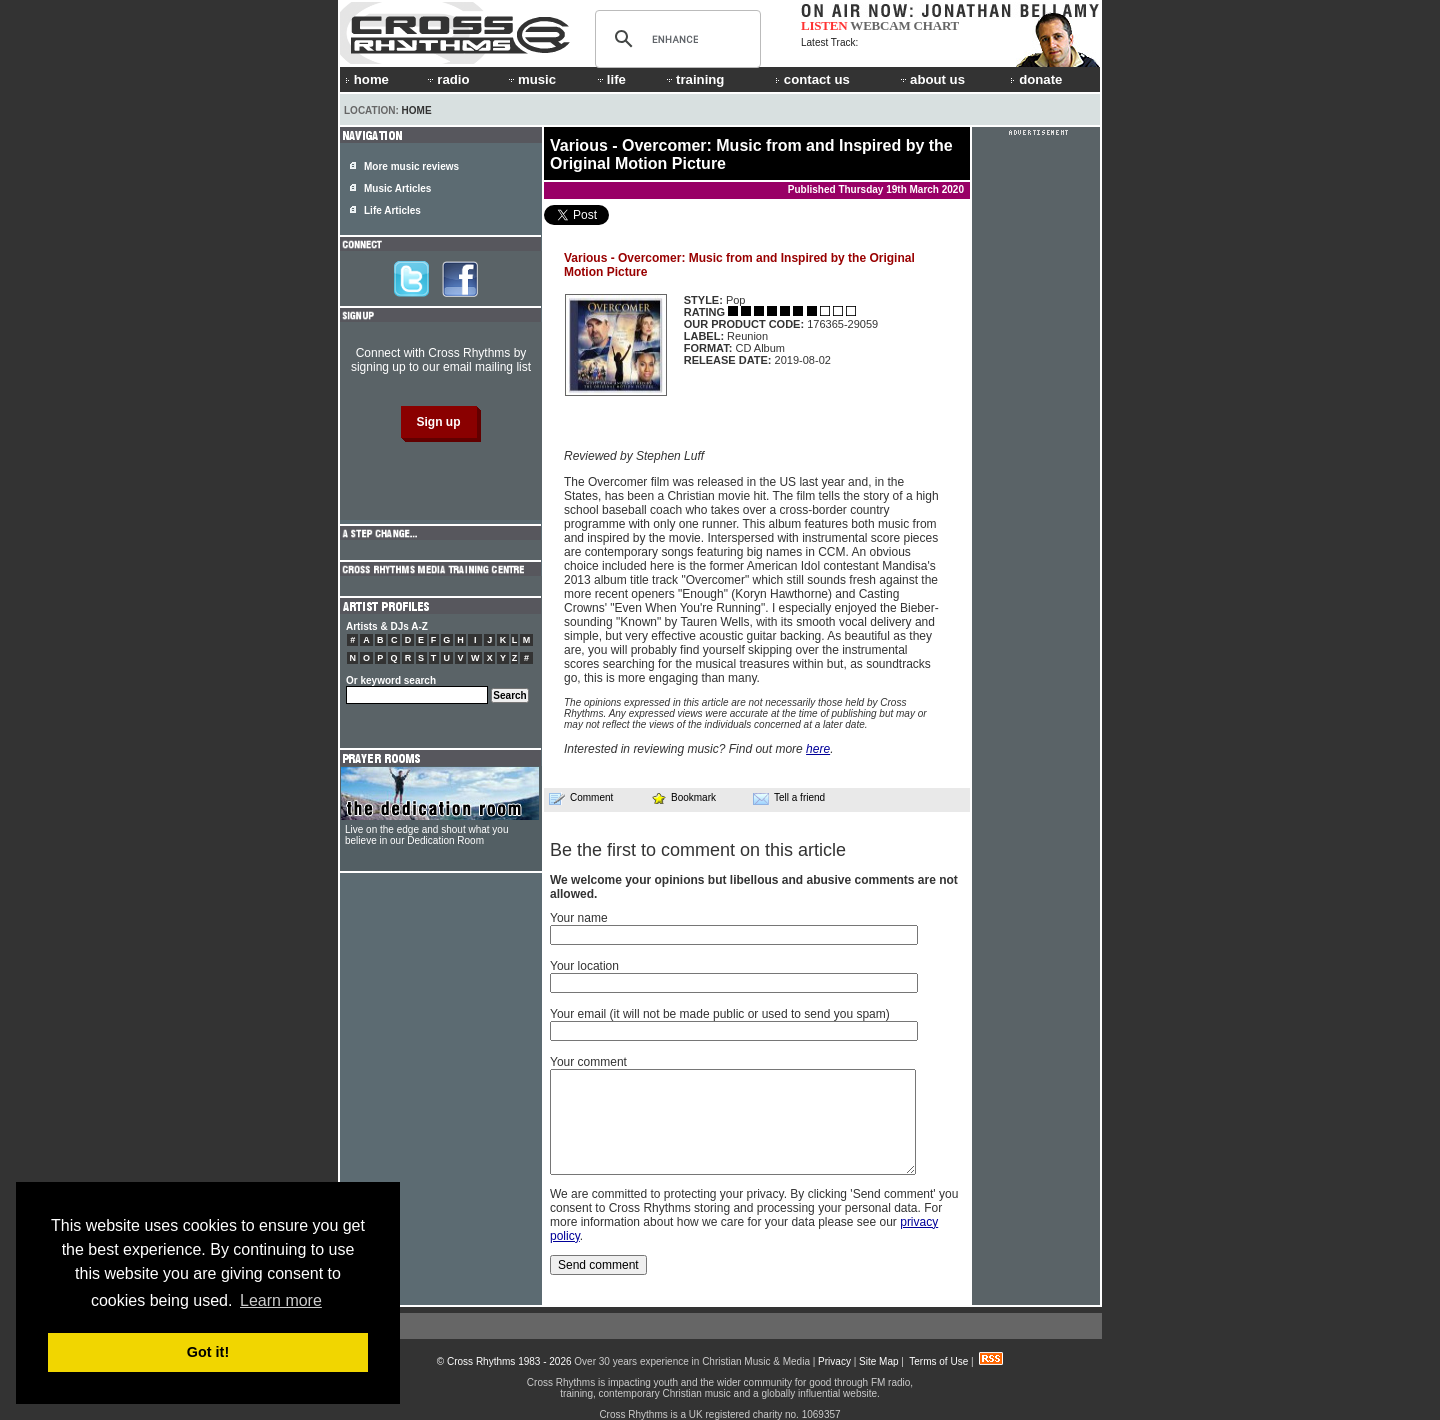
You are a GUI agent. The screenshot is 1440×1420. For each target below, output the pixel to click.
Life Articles (392, 210)
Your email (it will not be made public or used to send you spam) (720, 1014)
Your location (584, 966)
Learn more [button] (281, 1300)
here (818, 749)
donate (1036, 79)
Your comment (588, 1062)
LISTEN (824, 25)
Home (417, 110)
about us (931, 79)
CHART (937, 25)
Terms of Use (938, 1361)
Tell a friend (789, 798)
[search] (675, 39)
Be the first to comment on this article (698, 850)
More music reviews (411, 166)
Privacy (834, 1361)
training (694, 79)
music (531, 79)
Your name (579, 918)
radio (447, 79)
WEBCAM (880, 25)
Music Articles (397, 188)
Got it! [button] (208, 1352)
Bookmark (683, 797)
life (610, 79)
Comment (581, 798)
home (367, 79)
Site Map (878, 1361)
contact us (812, 79)
